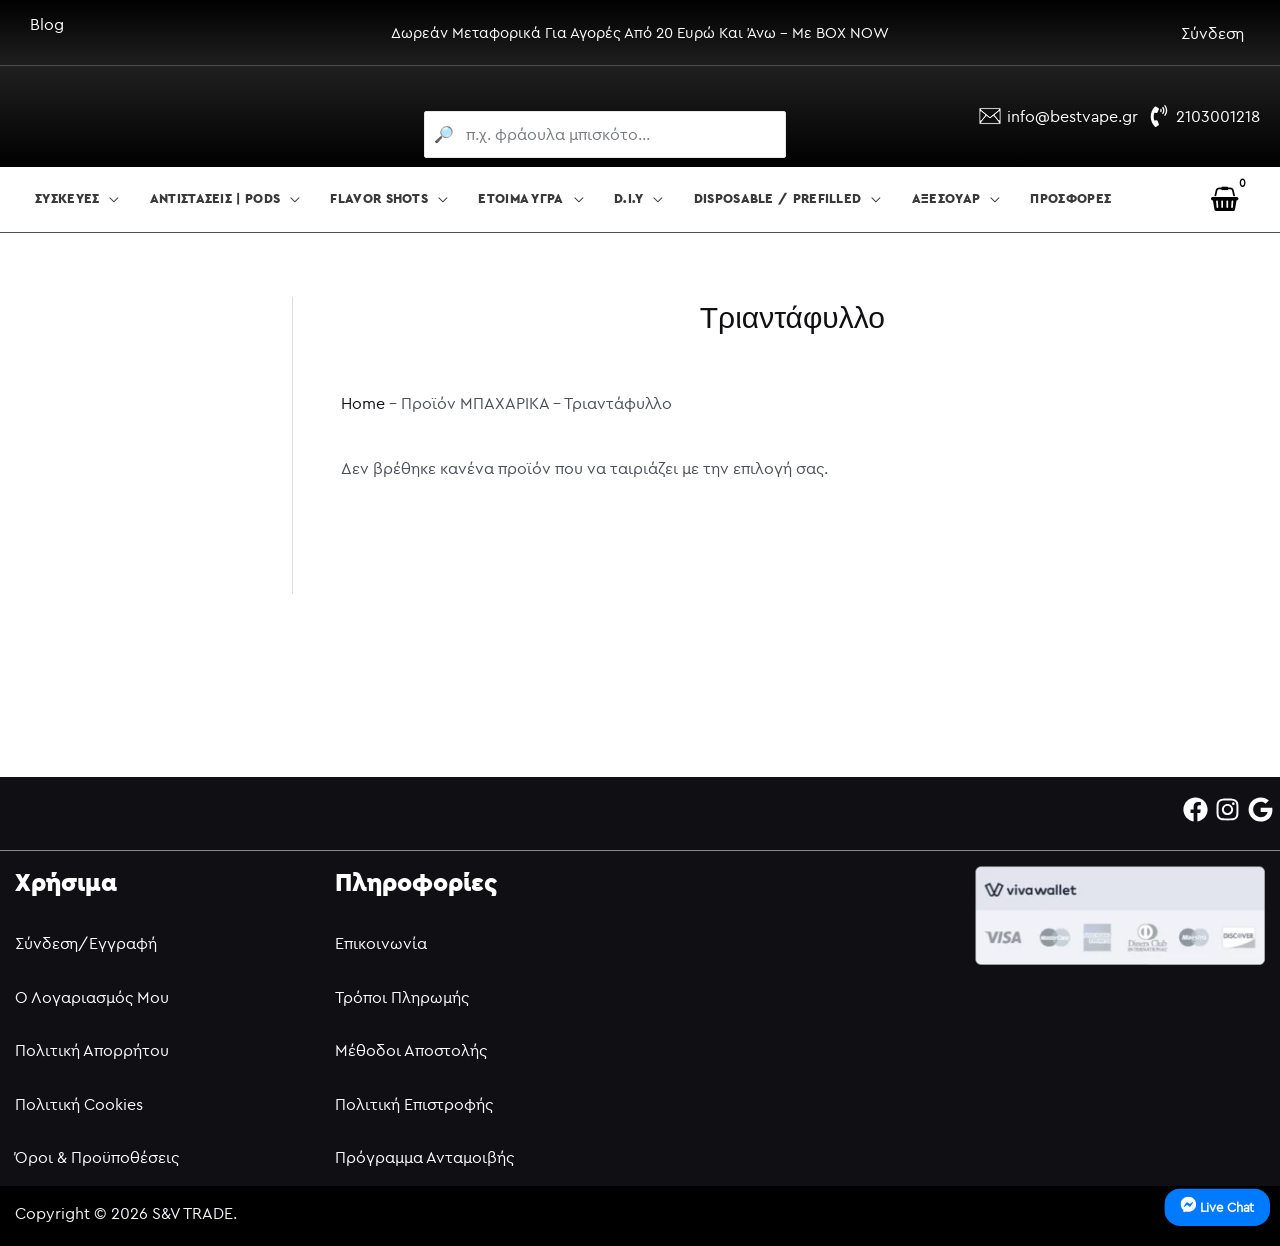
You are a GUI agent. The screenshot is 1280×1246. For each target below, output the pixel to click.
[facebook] (1199, 809)
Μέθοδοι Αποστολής (411, 1050)
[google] (1264, 809)
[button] (109, 200)
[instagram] (1231, 809)
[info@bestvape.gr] (1058, 116)
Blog (47, 24)
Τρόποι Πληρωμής (402, 997)
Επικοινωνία (381, 943)
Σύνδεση (1212, 33)
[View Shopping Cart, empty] (1224, 199)
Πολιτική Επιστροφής (414, 1104)
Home (363, 403)
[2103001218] (1204, 116)
